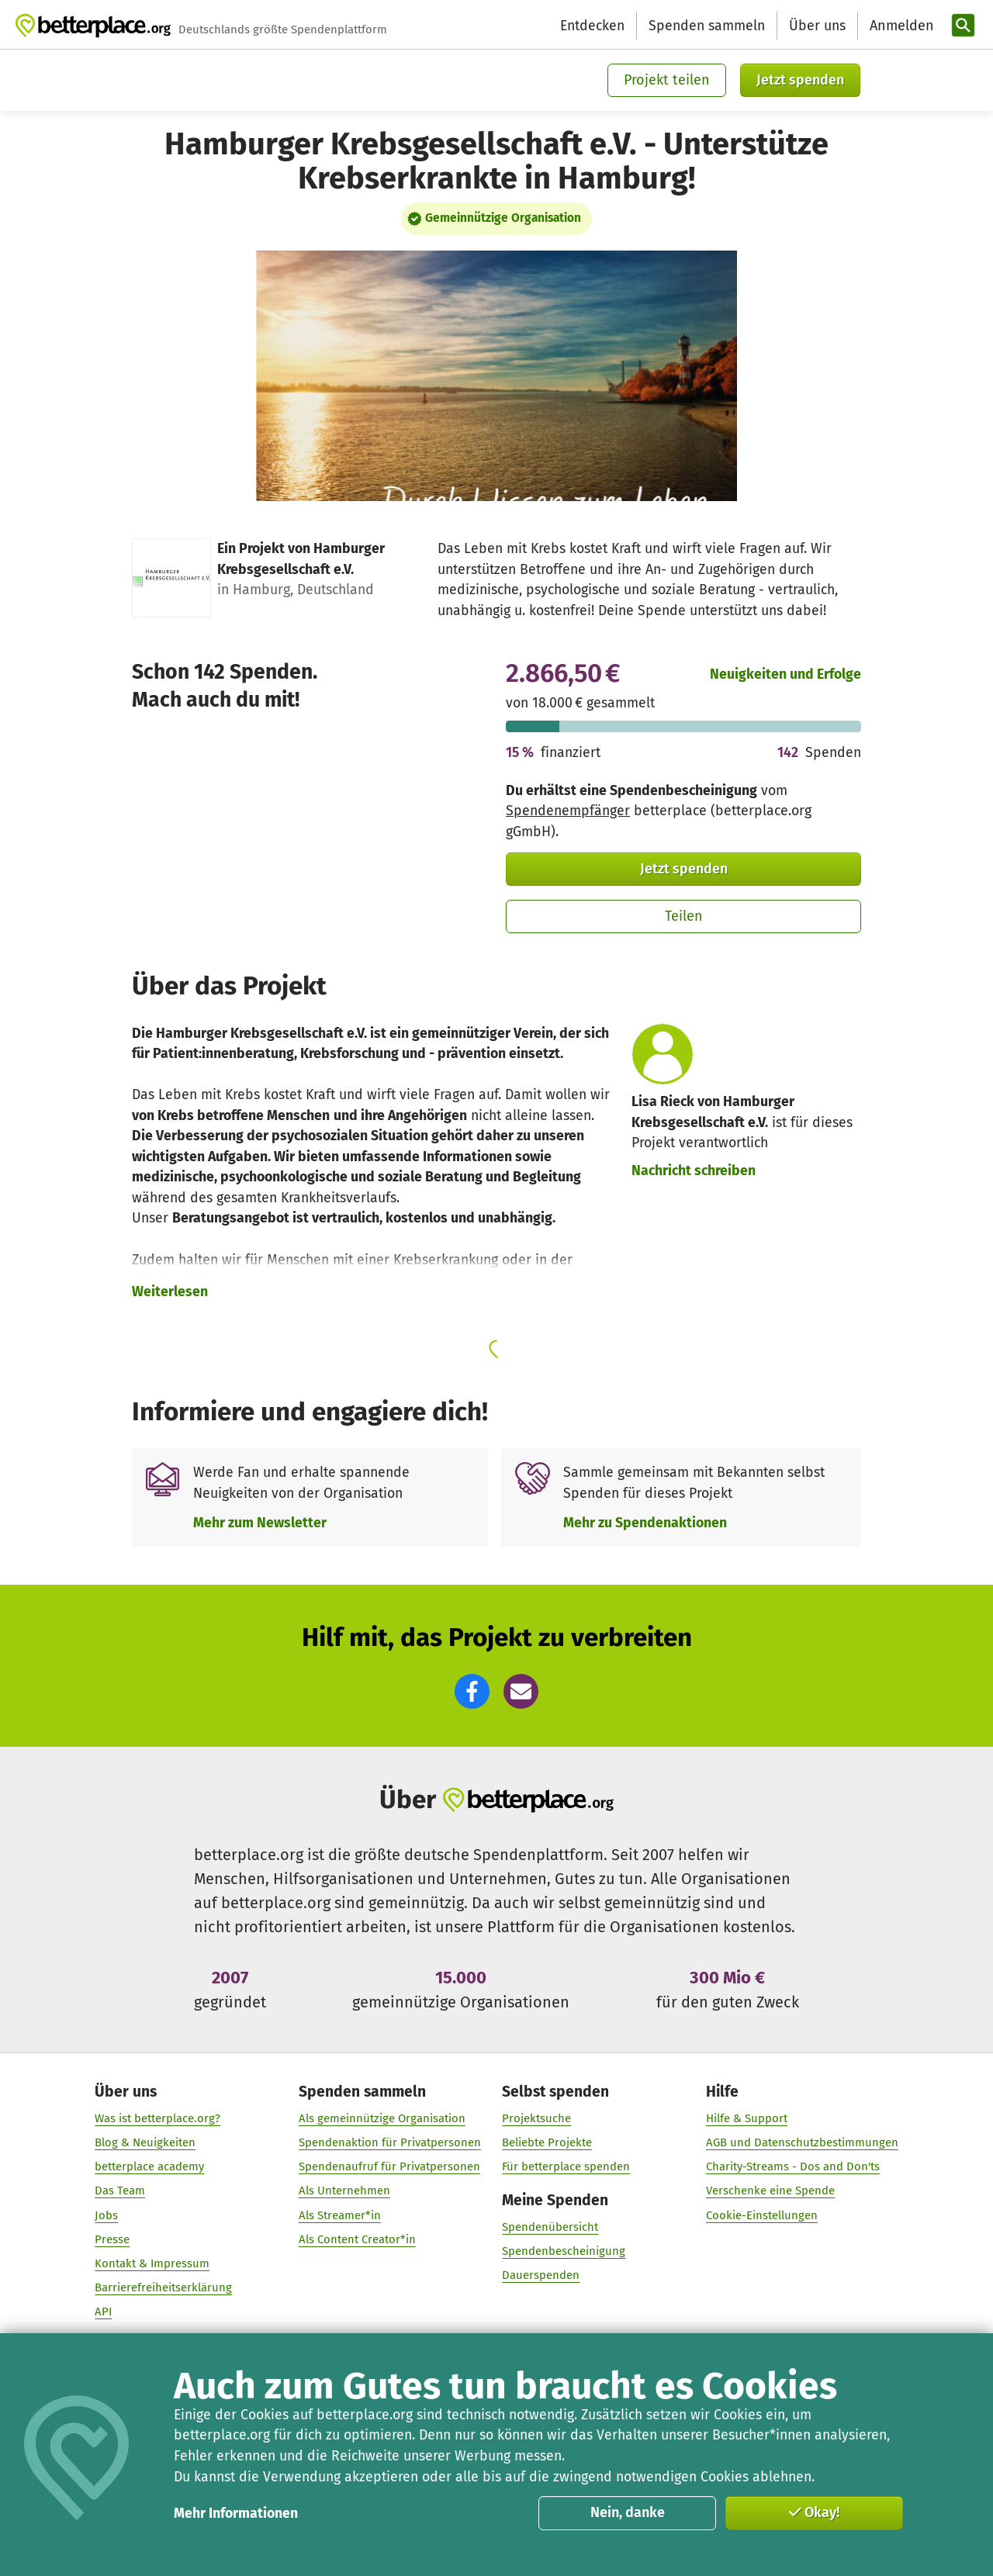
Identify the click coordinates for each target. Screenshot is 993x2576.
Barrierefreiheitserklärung (163, 2287)
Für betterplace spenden (566, 2166)
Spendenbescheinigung (563, 2251)
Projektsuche (536, 2118)
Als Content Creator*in (357, 2239)
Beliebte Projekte (547, 2142)
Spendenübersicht (550, 2227)
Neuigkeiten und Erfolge (785, 674)
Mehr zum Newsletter (260, 1522)
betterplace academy (149, 2166)
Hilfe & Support (746, 2118)
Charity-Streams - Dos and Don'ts (793, 2166)
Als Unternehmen (344, 2190)
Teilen (684, 916)
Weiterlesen (170, 1291)
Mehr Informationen (236, 2513)
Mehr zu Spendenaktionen (645, 1522)
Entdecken (592, 25)
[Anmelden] (900, 26)
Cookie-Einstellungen (762, 2215)
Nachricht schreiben (693, 1170)
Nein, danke (627, 2512)
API (103, 2311)
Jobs (106, 2215)
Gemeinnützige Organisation (503, 218)
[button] (472, 1691)
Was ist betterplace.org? (157, 2118)
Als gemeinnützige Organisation (382, 2118)
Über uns (817, 25)
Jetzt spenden (800, 79)
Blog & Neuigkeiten (145, 2142)
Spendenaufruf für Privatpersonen (389, 2166)
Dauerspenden (541, 2275)
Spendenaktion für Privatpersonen (390, 2142)
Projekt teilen (667, 79)
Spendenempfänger (568, 810)
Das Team (120, 2190)
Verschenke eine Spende (770, 2190)
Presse (112, 2239)
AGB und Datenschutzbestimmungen (802, 2142)
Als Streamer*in (340, 2215)
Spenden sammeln (707, 25)
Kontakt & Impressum (152, 2263)
